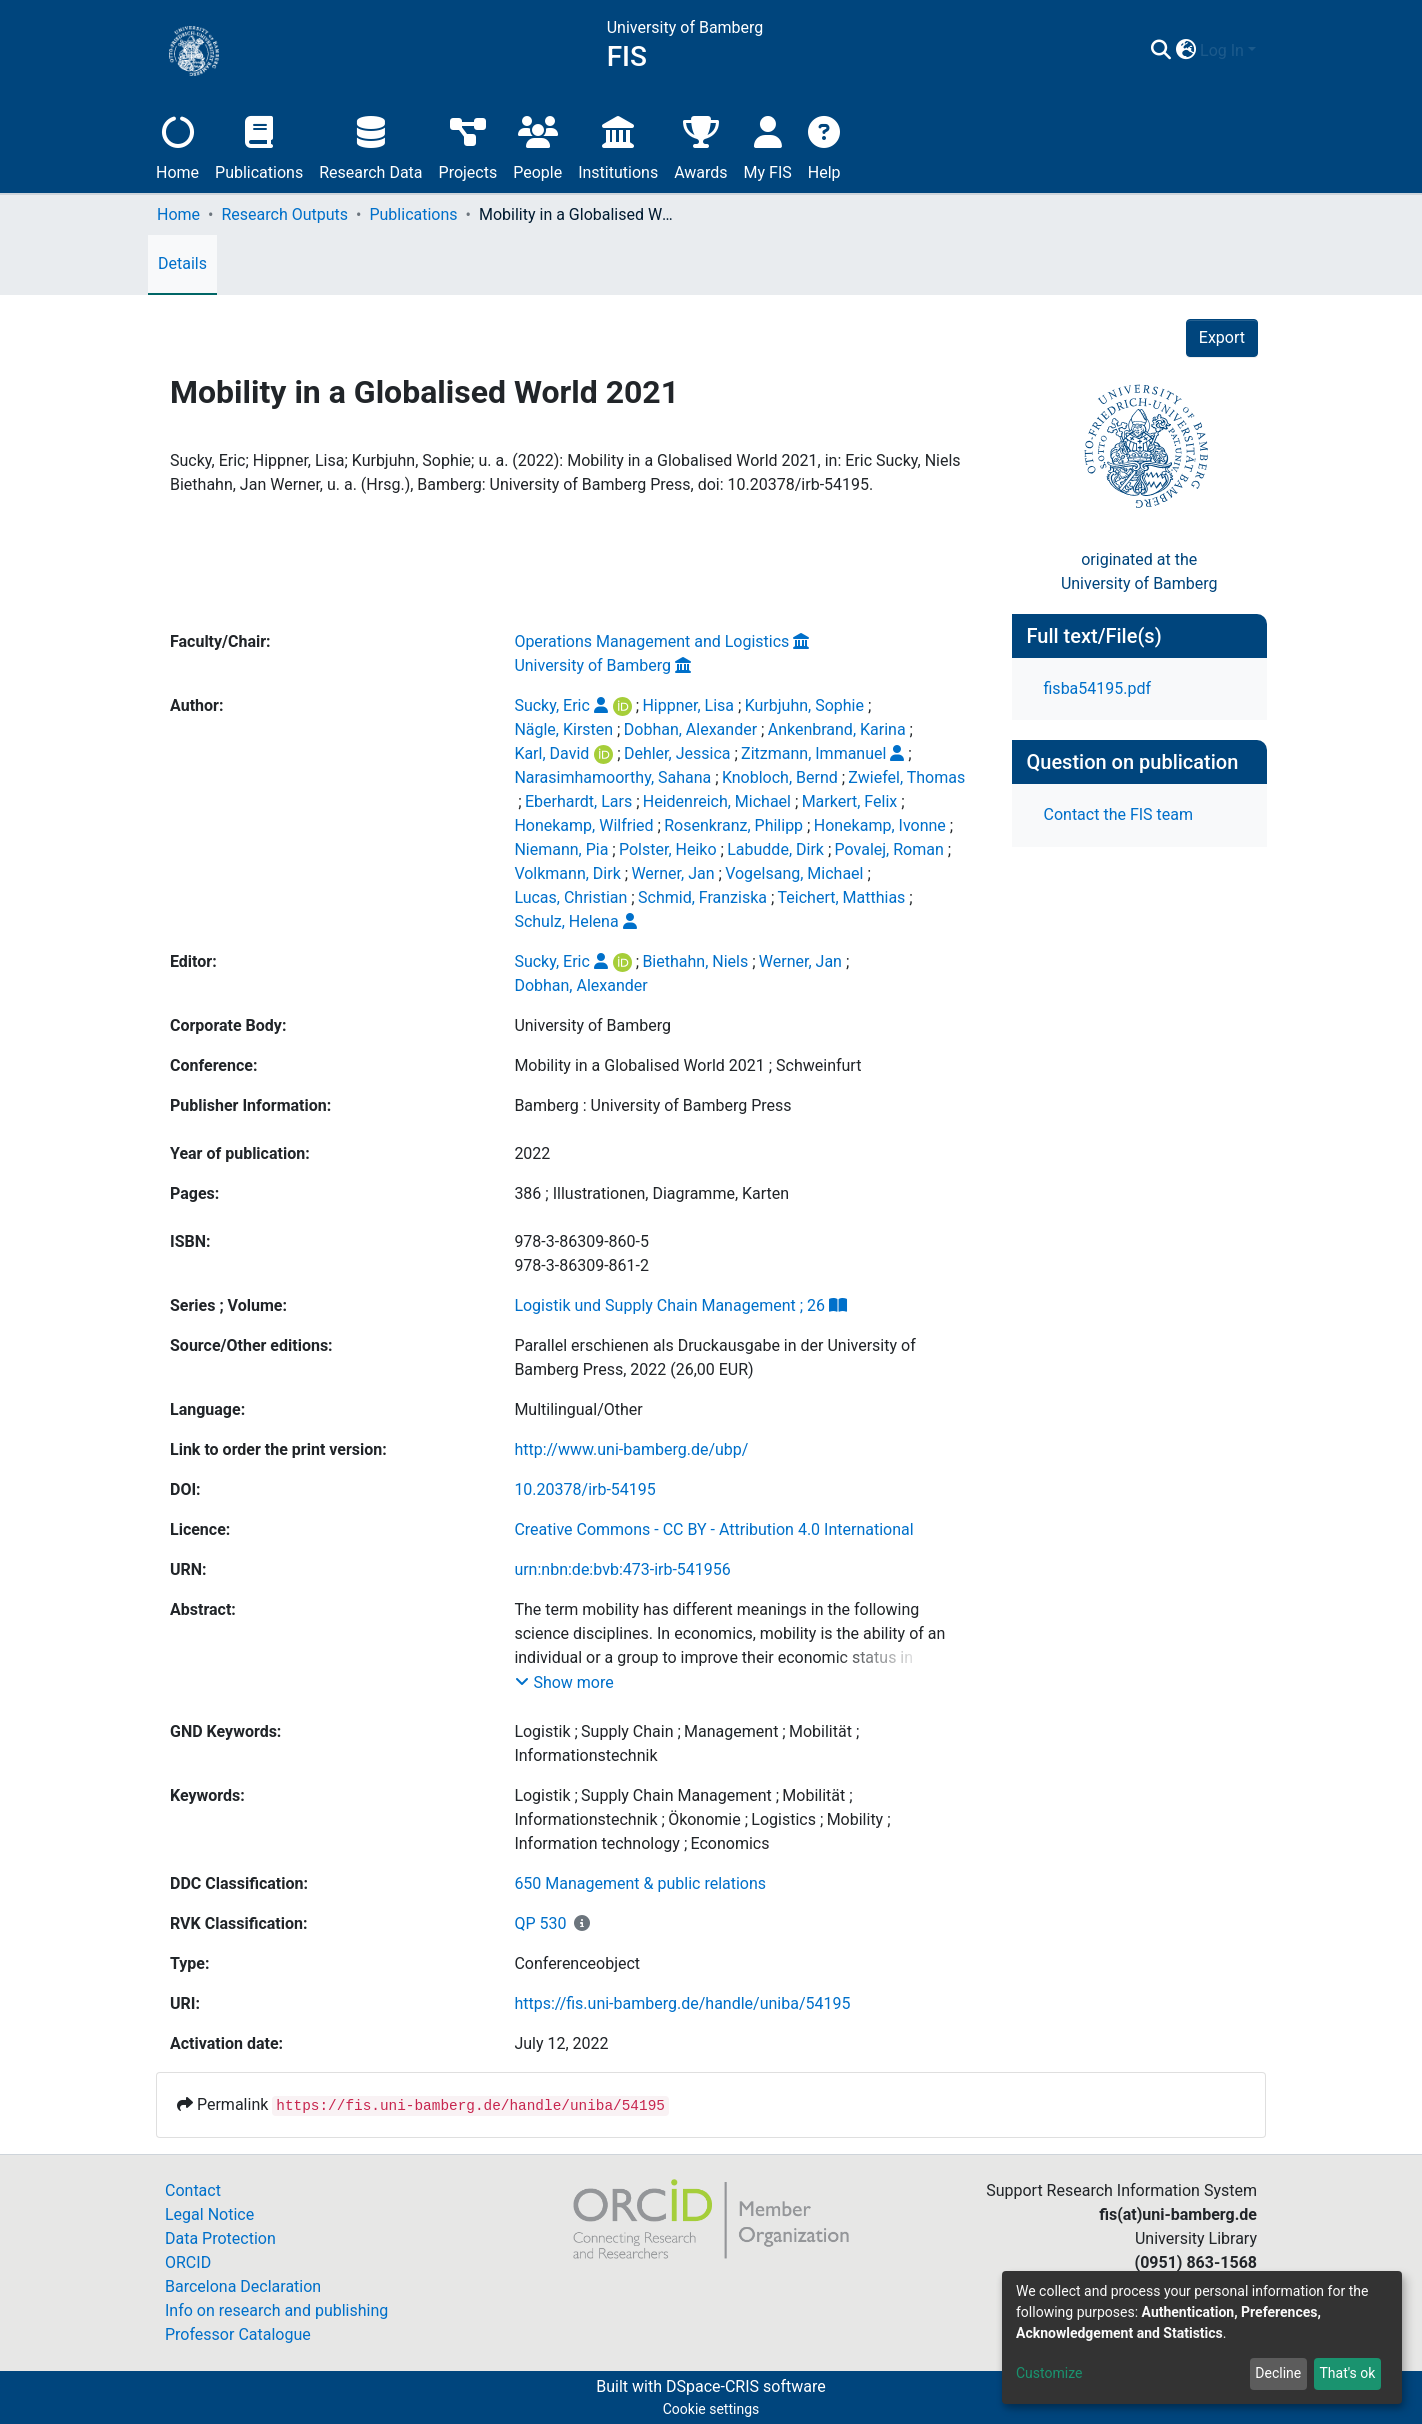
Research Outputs (284, 214)
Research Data (370, 145)
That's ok (1347, 2373)
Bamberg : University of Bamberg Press (652, 1105)
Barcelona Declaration (243, 2286)
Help (824, 145)
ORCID (188, 2262)
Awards (700, 145)
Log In (1222, 50)
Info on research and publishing (276, 2310)
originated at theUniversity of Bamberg (1139, 571)
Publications (259, 145)
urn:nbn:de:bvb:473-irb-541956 (622, 1569)
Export (1222, 337)
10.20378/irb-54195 (584, 1489)
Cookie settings (711, 2409)
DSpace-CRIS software (746, 2386)
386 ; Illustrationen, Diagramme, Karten (651, 1193)
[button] (1185, 51)
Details (182, 263)
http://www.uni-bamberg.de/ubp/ (631, 1449)
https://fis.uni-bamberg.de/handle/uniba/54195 (682, 2003)
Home (177, 145)
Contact (193, 2190)
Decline (1278, 2373)
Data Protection (220, 2238)
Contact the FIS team (1119, 814)
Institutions (618, 145)
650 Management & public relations (640, 1883)
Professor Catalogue (238, 2334)
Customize (1049, 2373)
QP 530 (540, 1923)
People (537, 145)
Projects (468, 145)
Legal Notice (209, 2214)
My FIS (768, 145)
